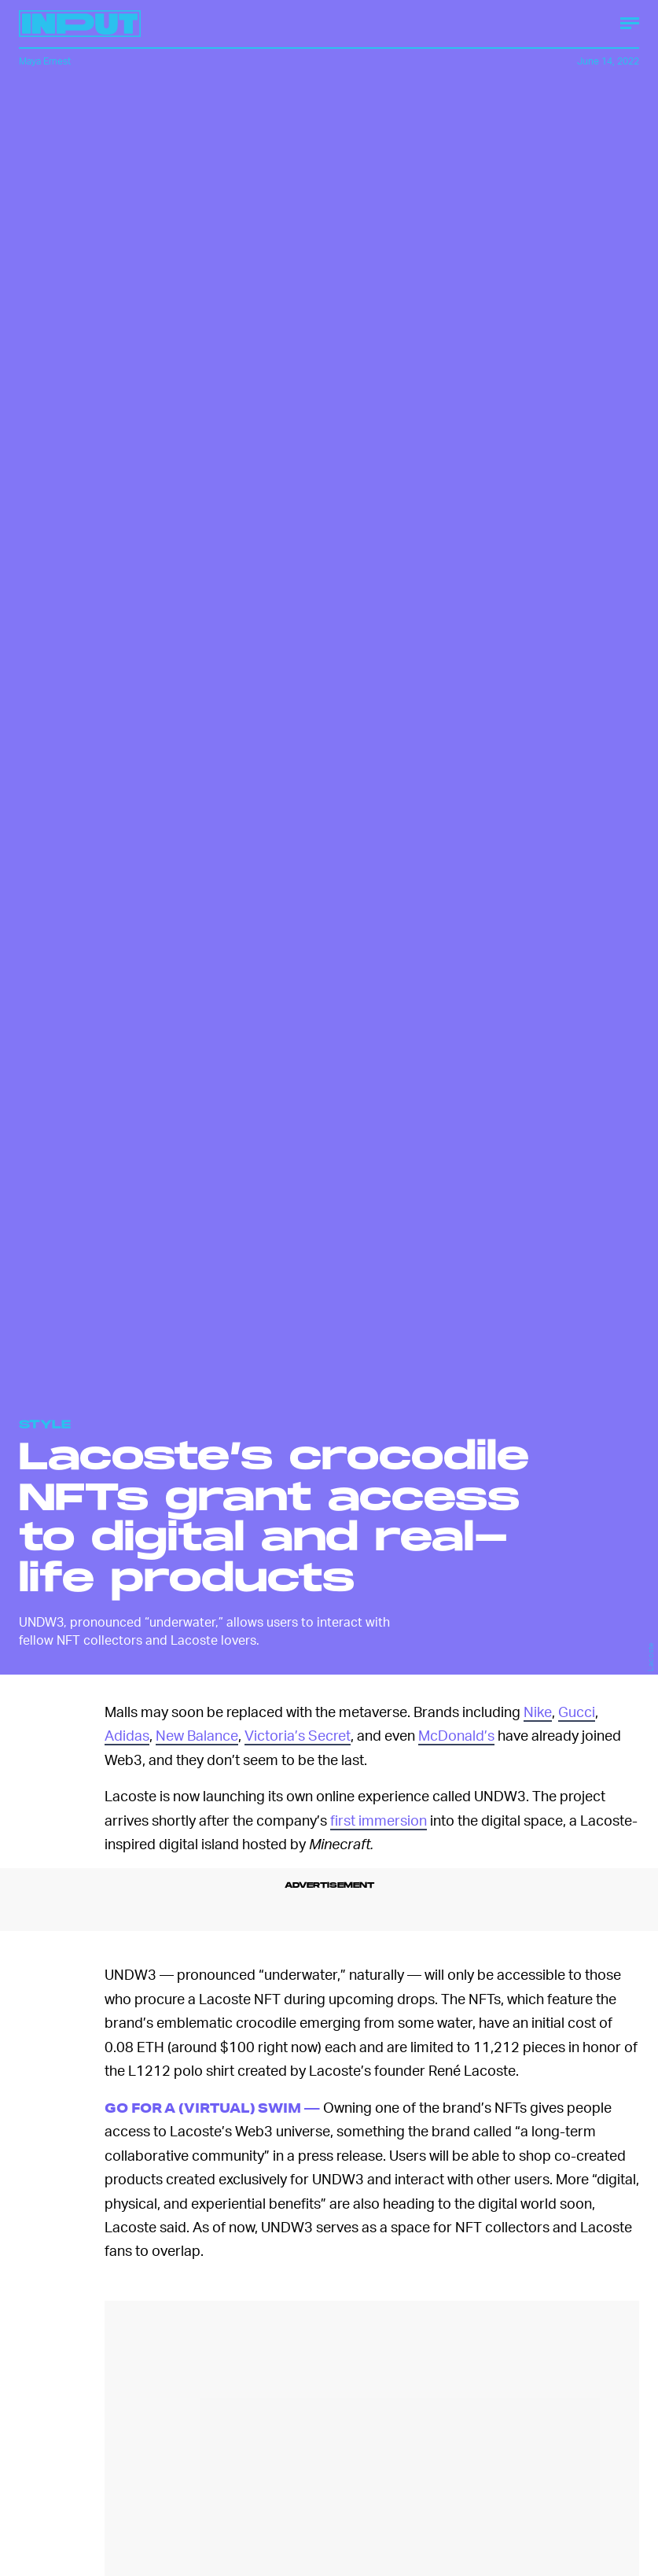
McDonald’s (456, 1735)
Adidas (127, 1735)
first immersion (378, 1820)
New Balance (197, 1735)
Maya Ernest (45, 61)
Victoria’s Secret (297, 1735)
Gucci (576, 1711)
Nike (538, 1711)
